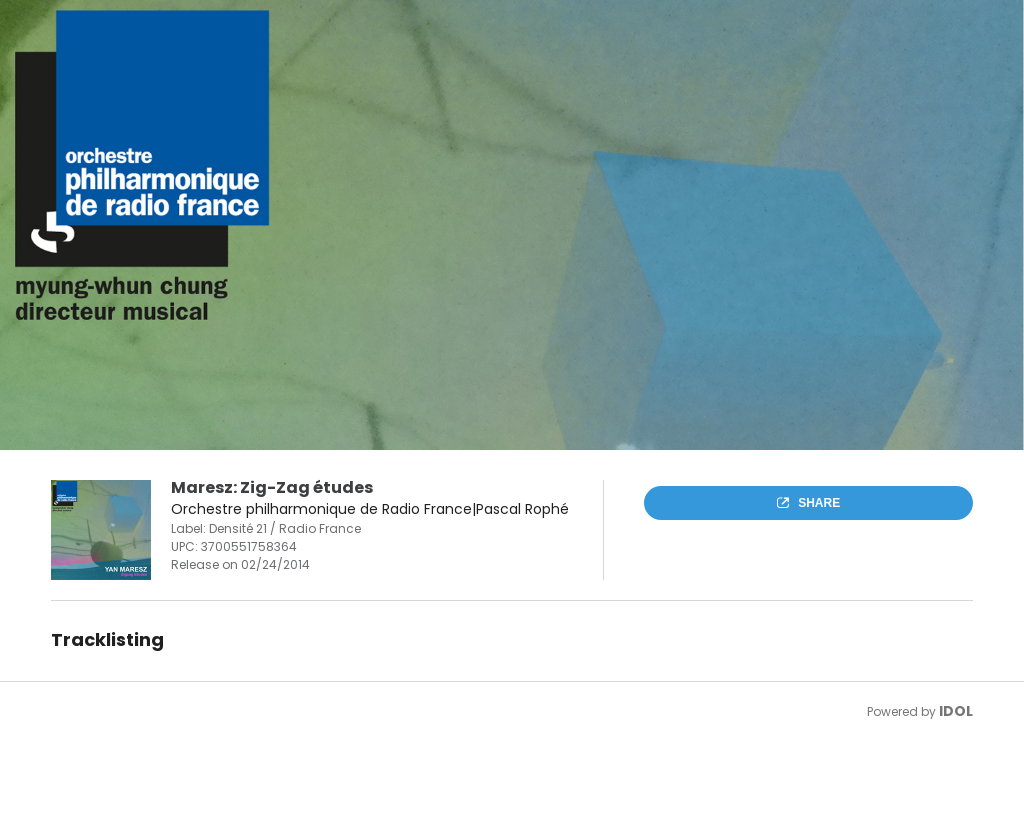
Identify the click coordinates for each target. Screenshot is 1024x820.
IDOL (956, 711)
